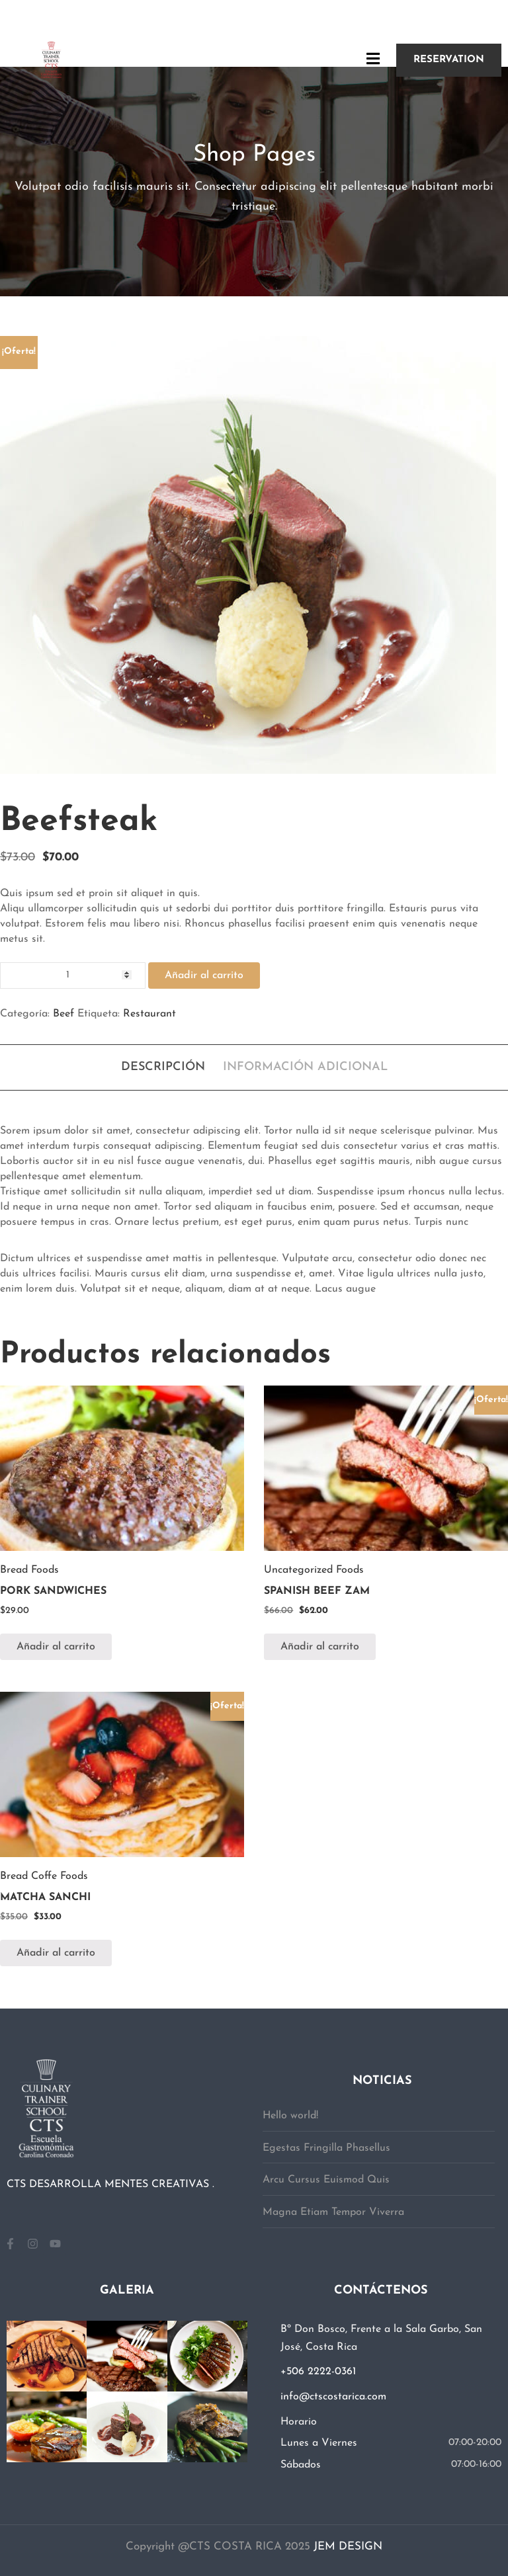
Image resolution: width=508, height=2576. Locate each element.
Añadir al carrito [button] (56, 1646)
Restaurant (149, 1014)
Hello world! (290, 2115)
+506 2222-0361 (318, 2371)
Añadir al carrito (204, 975)
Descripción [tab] (163, 1067)
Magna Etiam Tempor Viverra (333, 2212)
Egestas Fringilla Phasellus (326, 2148)
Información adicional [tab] (305, 1067)
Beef (63, 1014)
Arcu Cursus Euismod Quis (326, 2180)
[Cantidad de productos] (73, 975)
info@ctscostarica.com (333, 2396)
